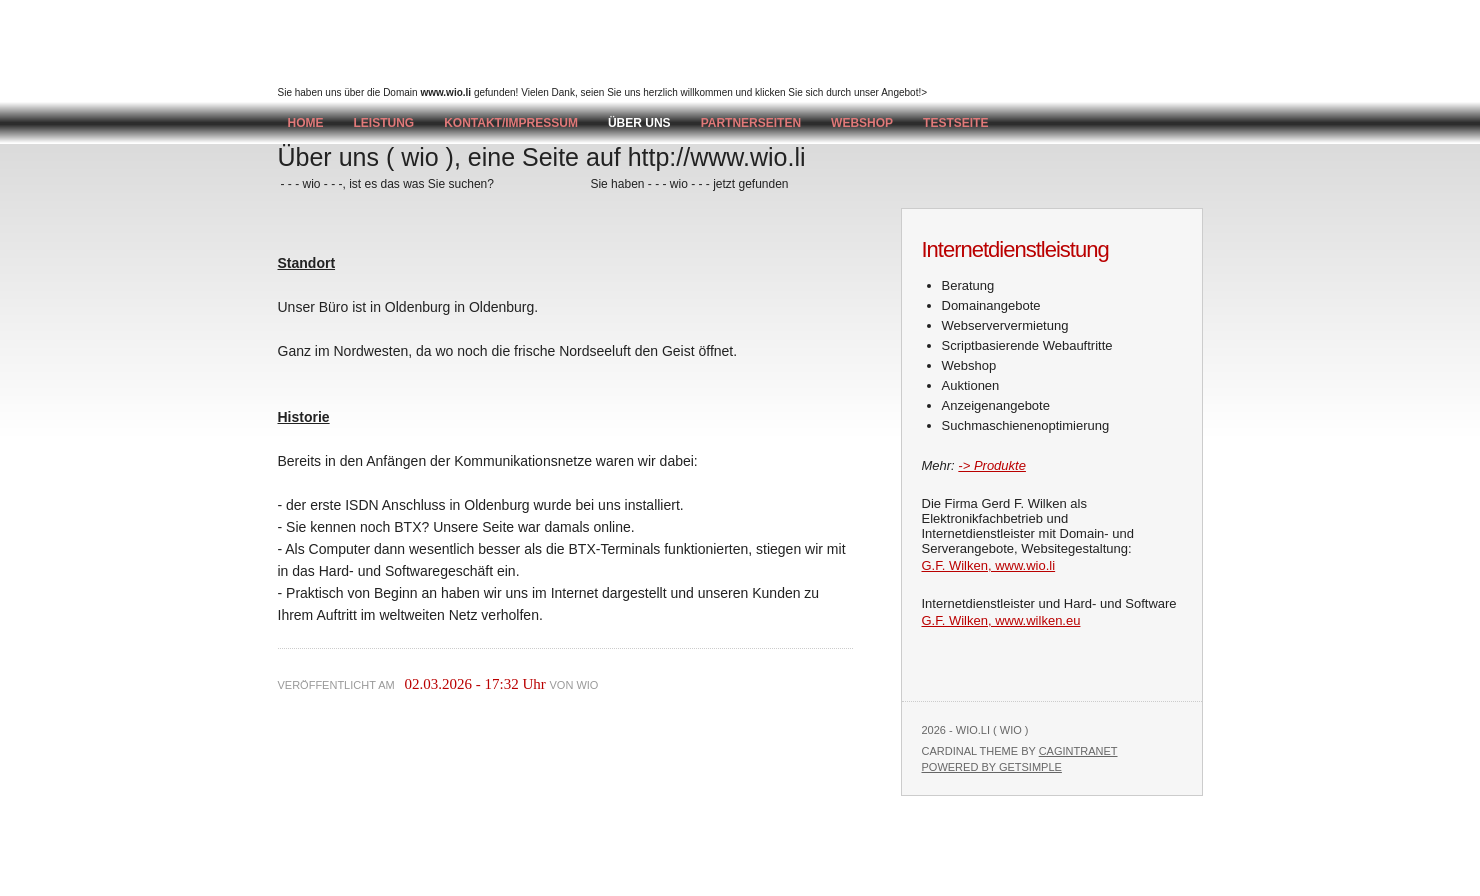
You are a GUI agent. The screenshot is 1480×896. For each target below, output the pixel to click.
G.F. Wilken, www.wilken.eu (1001, 620)
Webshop (862, 123)
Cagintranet (1078, 751)
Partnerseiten (751, 123)
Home (306, 123)
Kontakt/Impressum (511, 123)
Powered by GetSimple (992, 767)
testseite (955, 123)
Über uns (639, 123)
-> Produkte (992, 465)
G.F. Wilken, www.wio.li (989, 565)
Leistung (384, 123)
